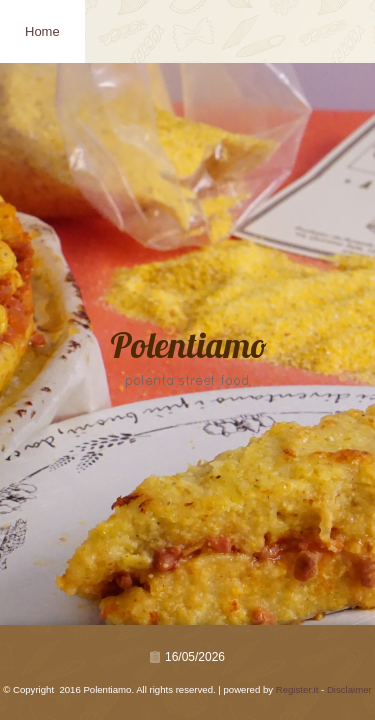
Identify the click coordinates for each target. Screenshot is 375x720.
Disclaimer (349, 689)
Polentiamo (188, 349)
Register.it (297, 689)
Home (42, 31)
